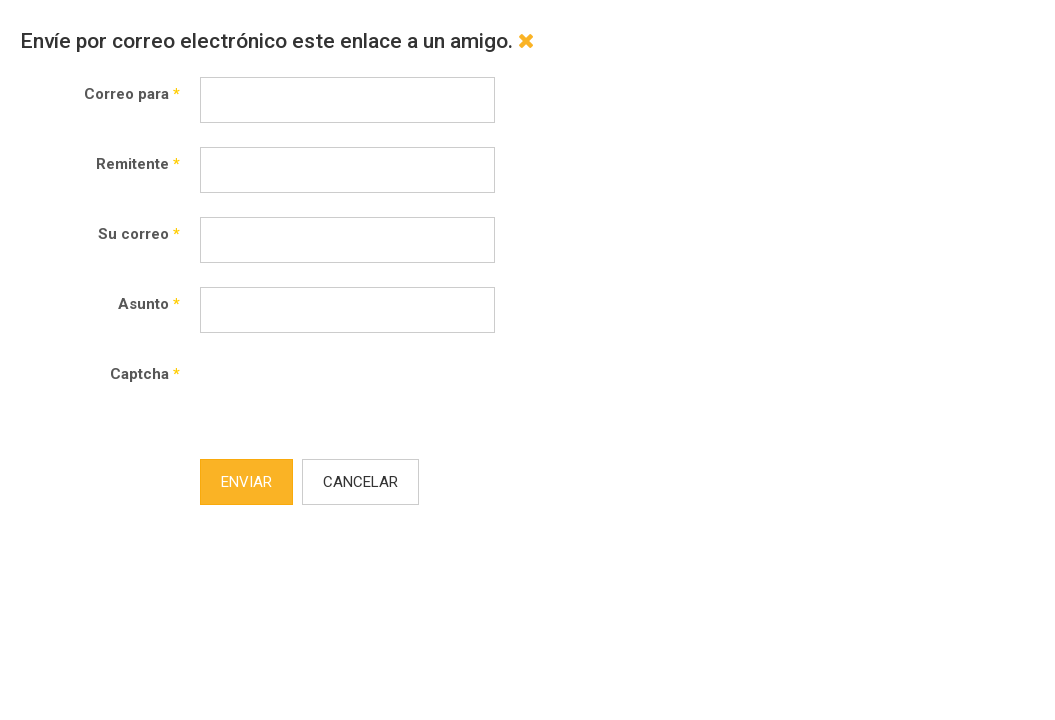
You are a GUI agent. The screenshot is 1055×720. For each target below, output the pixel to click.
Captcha (145, 374)
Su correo (139, 234)
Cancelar (360, 482)
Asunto (149, 304)
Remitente (138, 164)
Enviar (246, 482)
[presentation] (352, 396)
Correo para (132, 94)
